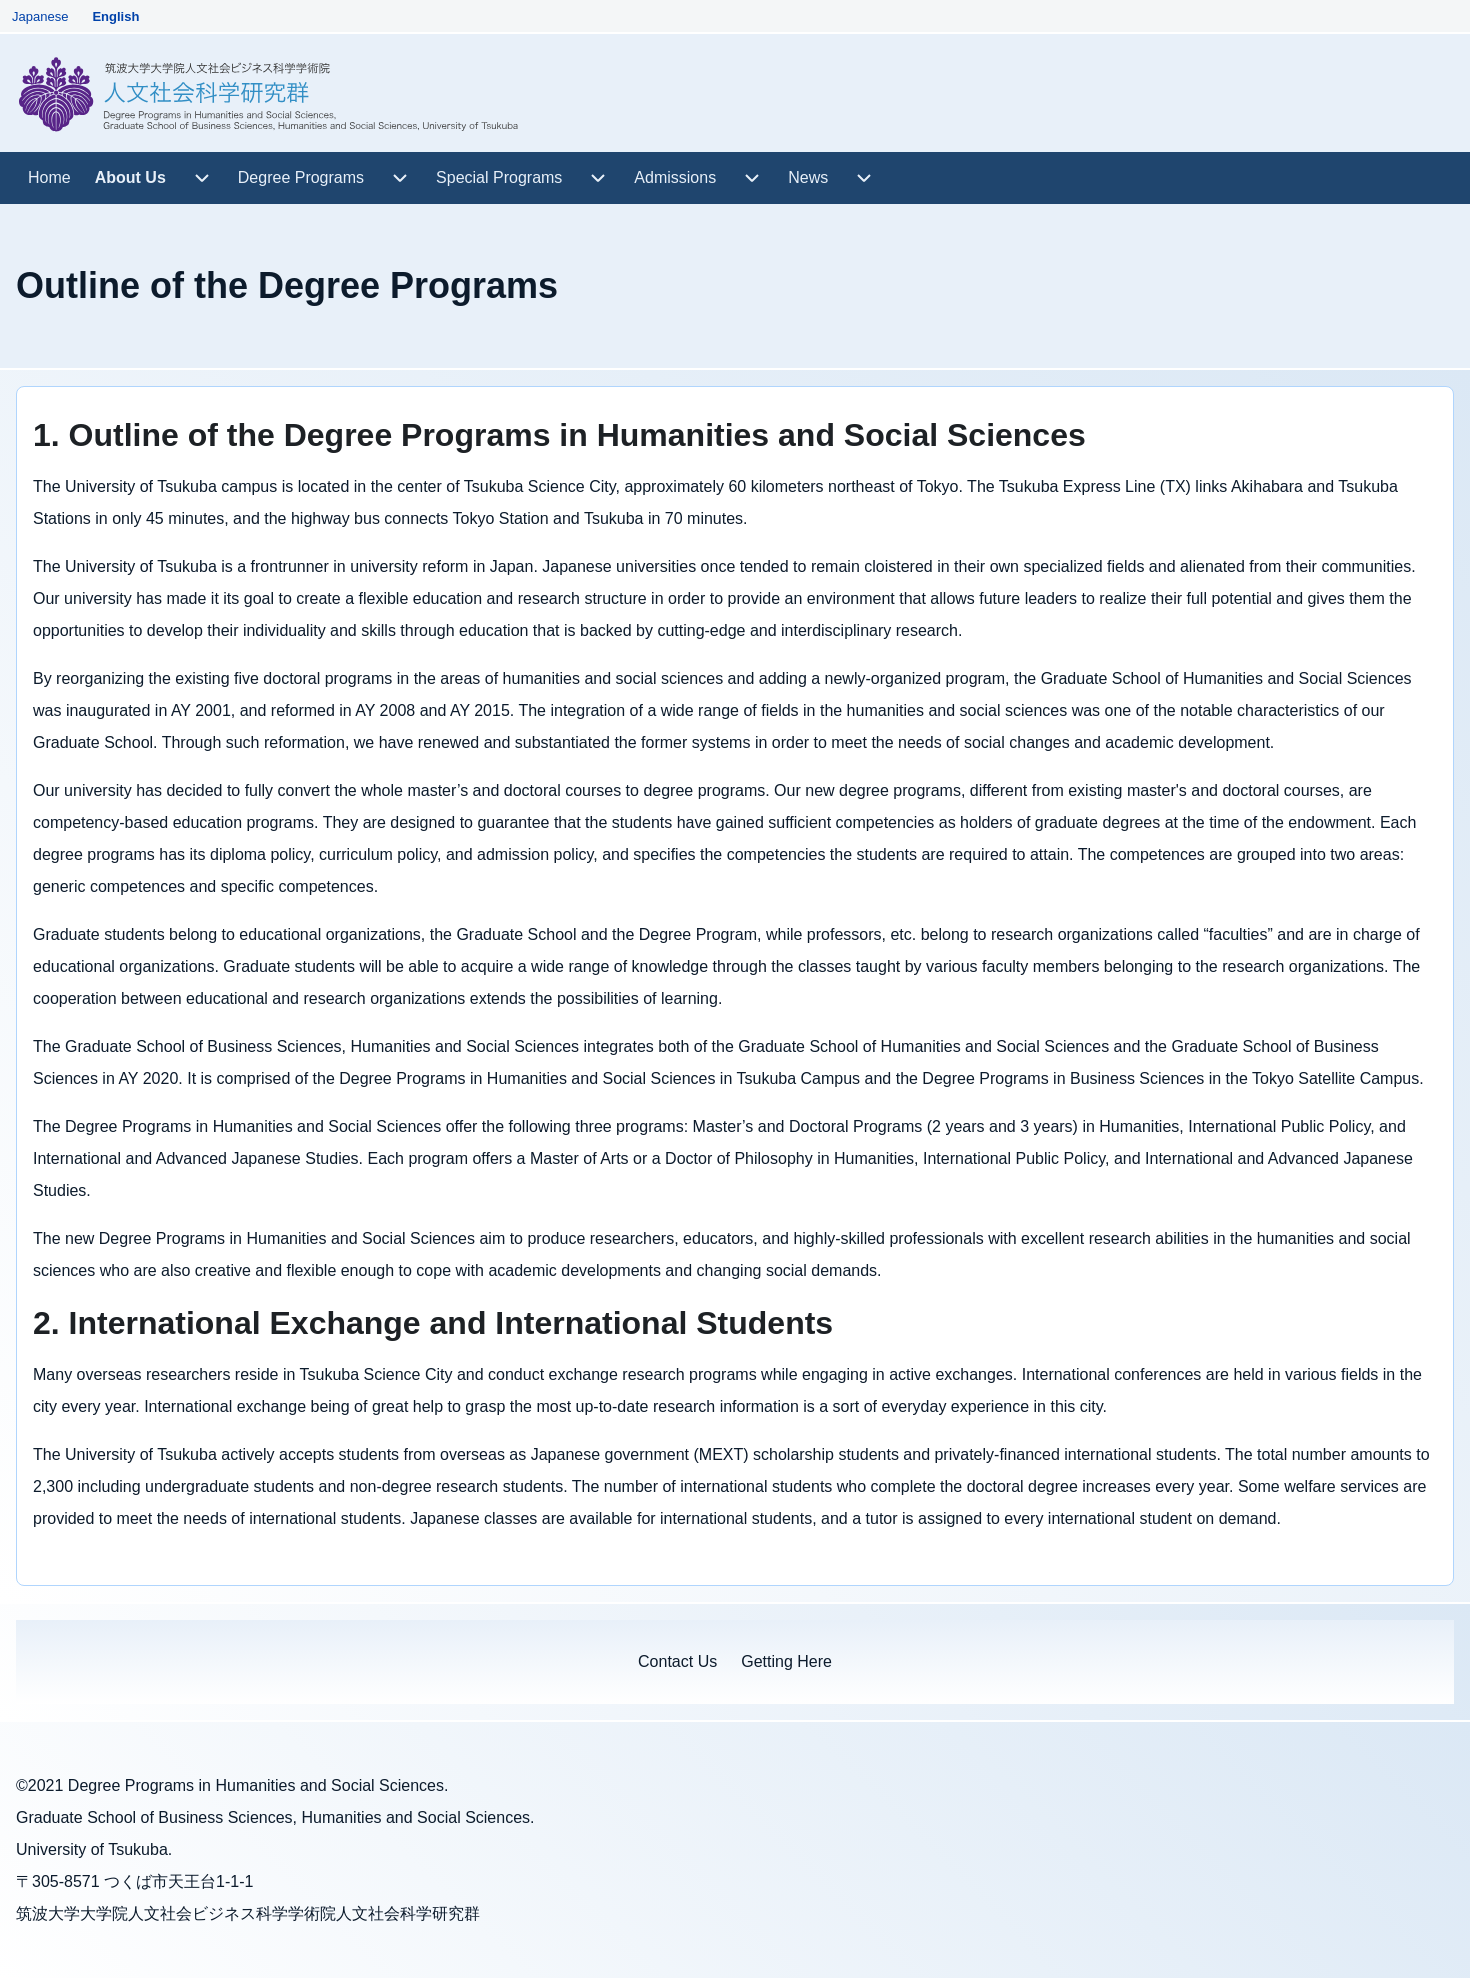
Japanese (40, 16)
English (115, 16)
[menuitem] (49, 178)
